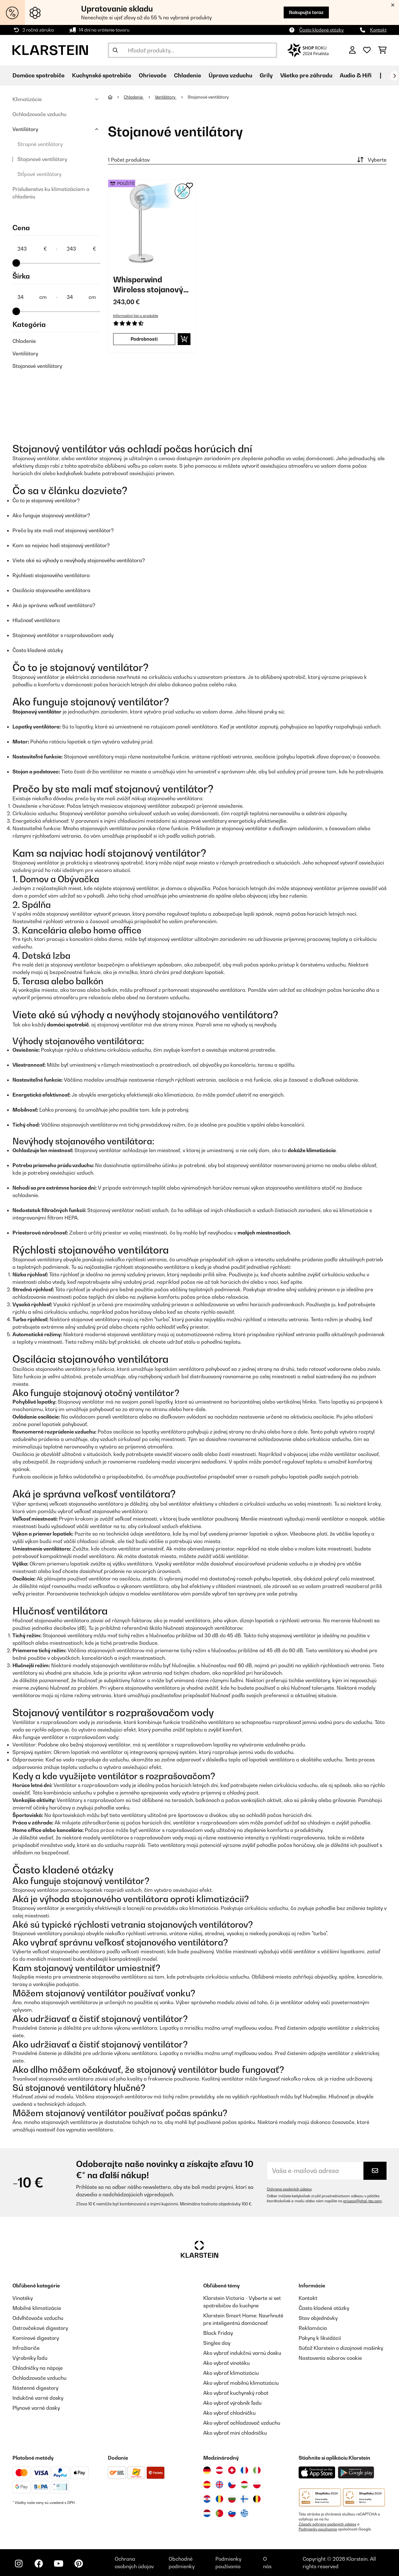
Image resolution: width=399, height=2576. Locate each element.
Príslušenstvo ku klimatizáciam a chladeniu (50, 193)
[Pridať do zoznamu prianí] (189, 185)
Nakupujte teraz (306, 12)
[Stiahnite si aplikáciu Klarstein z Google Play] (356, 2472)
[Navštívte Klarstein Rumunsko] (219, 2499)
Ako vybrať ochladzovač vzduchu (241, 2423)
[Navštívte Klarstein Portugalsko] (219, 2513)
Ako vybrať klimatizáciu (231, 2373)
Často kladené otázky (321, 29)
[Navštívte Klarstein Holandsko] (207, 2513)
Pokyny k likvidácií (320, 2338)
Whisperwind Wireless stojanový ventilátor (148, 285)
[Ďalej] (394, 75)
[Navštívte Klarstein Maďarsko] (244, 2484)
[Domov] (116, 97)
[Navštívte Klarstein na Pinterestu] (78, 2563)
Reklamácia (313, 2328)
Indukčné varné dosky (37, 2398)
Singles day (216, 2343)
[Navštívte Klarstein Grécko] (244, 2513)
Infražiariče (26, 2348)
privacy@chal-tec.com (362, 2201)
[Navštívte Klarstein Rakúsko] (219, 2470)
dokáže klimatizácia (312, 1150)
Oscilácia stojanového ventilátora (51, 590)
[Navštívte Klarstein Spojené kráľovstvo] (219, 2484)
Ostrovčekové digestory (40, 2328)
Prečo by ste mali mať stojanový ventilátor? (63, 530)
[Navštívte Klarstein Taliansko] (257, 2470)
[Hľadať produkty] (192, 50)
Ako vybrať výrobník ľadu (232, 2403)
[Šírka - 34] (31, 297)
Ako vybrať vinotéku (226, 2363)
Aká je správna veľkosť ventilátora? (53, 605)
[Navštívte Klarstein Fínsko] (244, 2499)
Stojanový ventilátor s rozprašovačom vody (62, 635)
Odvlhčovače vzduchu (37, 2318)
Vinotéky (22, 2298)
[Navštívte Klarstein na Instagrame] (18, 2563)
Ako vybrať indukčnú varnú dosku (242, 2353)
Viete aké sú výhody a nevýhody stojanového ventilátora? (78, 560)
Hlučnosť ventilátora (36, 620)
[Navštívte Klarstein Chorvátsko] (207, 2499)
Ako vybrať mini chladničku (235, 2433)
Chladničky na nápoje (37, 2368)
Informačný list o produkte (135, 316)
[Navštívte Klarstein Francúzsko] (244, 2470)
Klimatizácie (27, 99)
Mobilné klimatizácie (36, 2308)
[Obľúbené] (367, 50)
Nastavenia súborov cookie (330, 2358)
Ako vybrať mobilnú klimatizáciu (241, 2383)
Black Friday (218, 2333)
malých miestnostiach (264, 1233)
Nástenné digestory (35, 2388)
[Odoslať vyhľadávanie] (115, 50)
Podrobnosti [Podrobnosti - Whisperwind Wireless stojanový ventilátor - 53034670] (144, 339)
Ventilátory (25, 129)
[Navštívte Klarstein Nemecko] (207, 2470)
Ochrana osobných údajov (289, 2189)
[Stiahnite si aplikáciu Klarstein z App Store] (317, 2472)
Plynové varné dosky (36, 2408)
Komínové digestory (35, 2338)
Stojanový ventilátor (36, 712)
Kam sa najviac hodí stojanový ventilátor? (61, 545)
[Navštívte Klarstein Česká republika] (232, 2484)
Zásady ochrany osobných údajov (327, 2524)
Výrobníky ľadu (29, 2358)
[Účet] (352, 50)
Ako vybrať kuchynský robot (235, 2393)
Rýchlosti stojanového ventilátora (51, 575)
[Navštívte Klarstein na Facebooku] (38, 2563)
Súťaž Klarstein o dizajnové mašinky (341, 2348)
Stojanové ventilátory (42, 159)
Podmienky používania (318, 2529)
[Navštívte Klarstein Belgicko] (257, 2499)
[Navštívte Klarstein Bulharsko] (232, 2499)
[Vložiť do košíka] (184, 339)
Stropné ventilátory (40, 144)
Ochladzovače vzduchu (39, 114)
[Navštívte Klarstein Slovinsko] (232, 2513)
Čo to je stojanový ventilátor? (46, 500)
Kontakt (378, 29)
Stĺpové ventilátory (39, 174)
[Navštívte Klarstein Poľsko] (257, 2484)
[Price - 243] (31, 249)
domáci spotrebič (68, 1024)
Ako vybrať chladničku (229, 2413)
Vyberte (371, 159)
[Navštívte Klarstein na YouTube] (58, 2563)
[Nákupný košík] (382, 50)
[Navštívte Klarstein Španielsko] (207, 2484)
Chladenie (24, 341)
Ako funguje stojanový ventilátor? (51, 515)
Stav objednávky (318, 2318)
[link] (151, 223)
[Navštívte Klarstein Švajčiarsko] (232, 2470)
